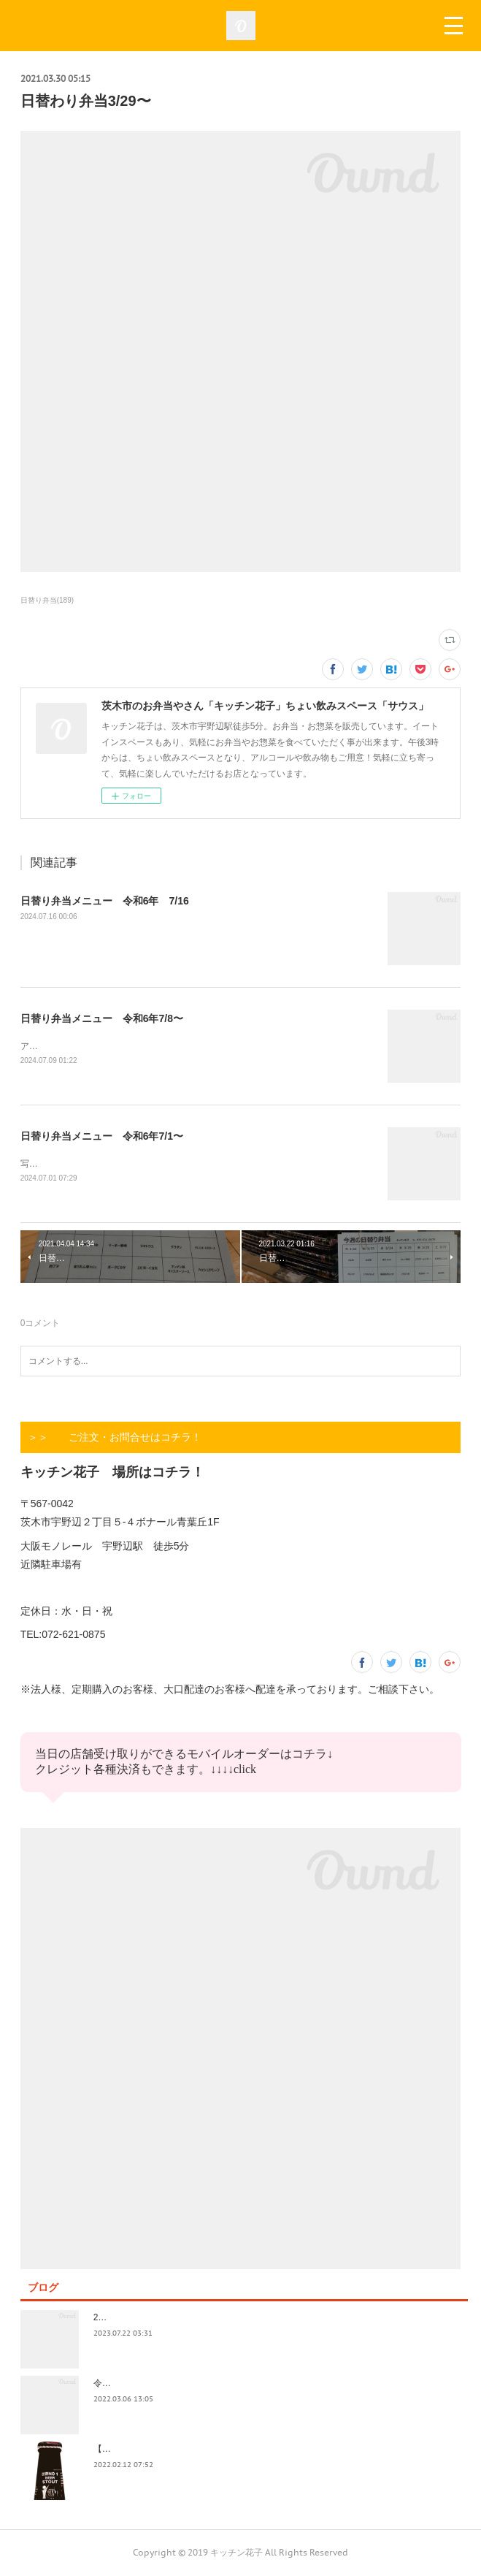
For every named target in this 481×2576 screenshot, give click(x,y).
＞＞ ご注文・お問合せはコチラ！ (114, 1438)
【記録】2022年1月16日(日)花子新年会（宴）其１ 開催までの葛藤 (227, 2449)
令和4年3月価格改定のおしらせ (155, 2384)
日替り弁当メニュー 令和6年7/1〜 (101, 1136)
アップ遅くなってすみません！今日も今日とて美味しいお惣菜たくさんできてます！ (186, 1046)
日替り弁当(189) (47, 600)
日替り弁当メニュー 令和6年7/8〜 (101, 1018)
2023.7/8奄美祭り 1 (134, 2318)
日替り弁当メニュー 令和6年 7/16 (104, 901)
